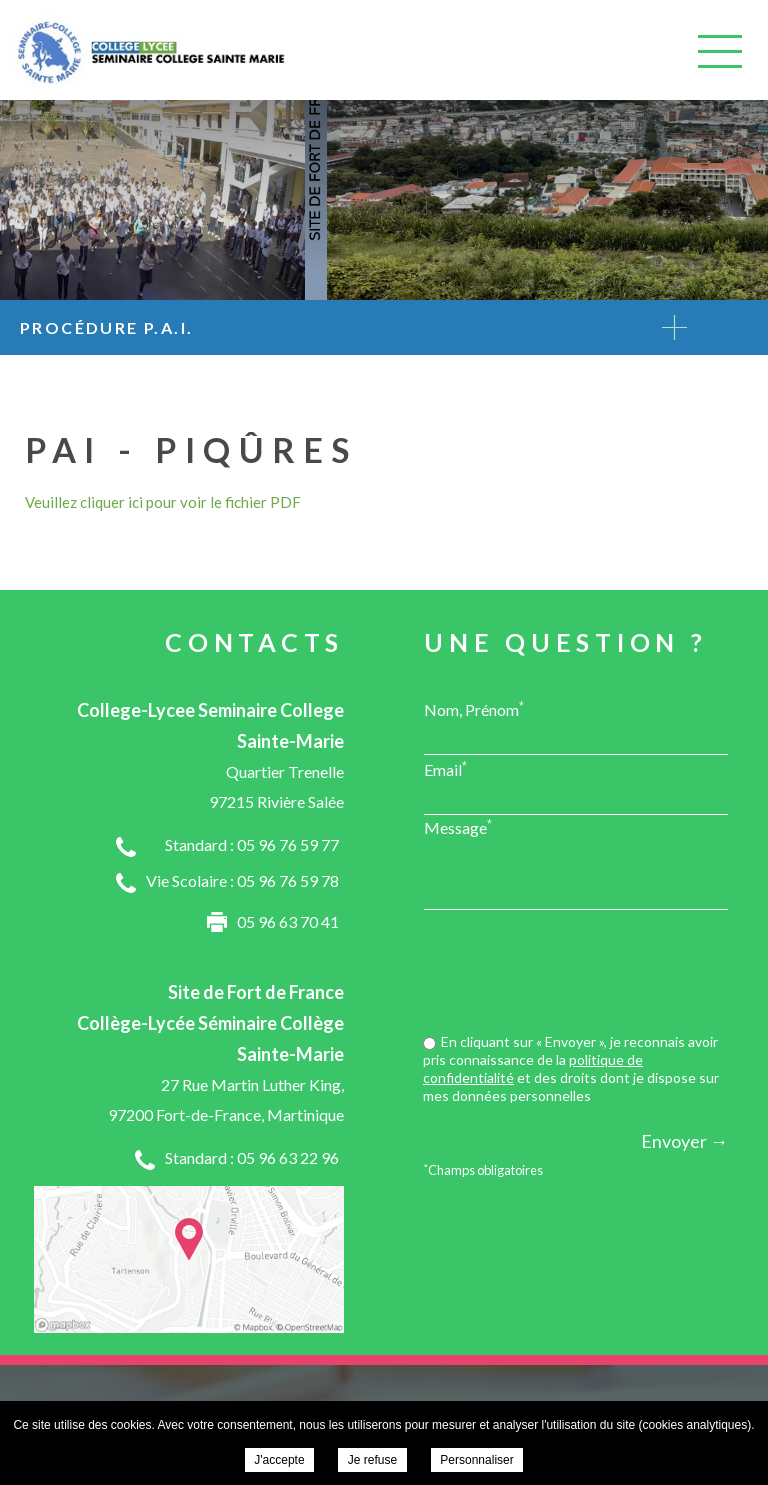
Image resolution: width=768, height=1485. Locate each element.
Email (445, 769)
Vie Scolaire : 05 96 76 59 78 (242, 880)
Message (458, 827)
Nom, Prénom (474, 709)
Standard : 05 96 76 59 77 (252, 844)
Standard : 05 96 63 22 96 (252, 1157)
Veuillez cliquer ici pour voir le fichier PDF (163, 502)
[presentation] (576, 974)
